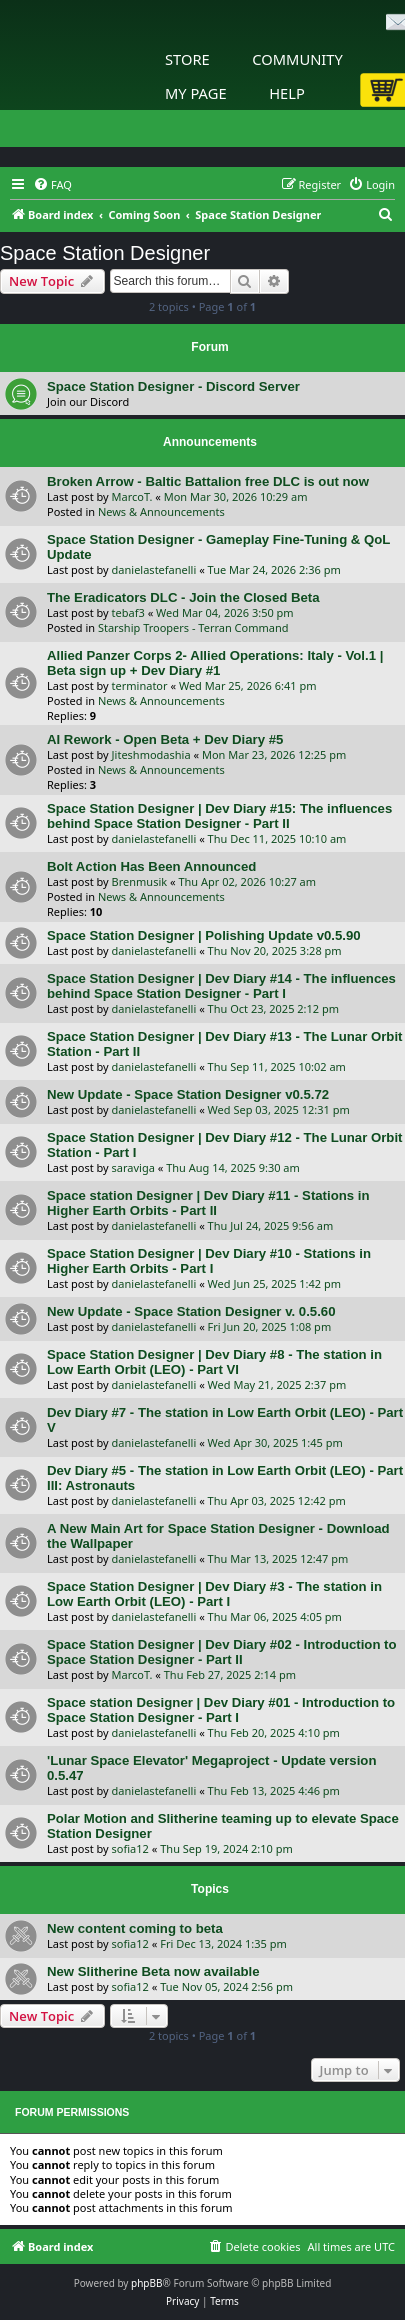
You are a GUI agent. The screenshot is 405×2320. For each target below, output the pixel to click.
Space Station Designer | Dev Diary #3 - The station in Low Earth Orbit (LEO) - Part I (214, 1594)
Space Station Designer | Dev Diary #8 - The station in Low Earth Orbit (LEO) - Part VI (214, 1362)
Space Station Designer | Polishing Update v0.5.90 (204, 935)
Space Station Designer (105, 253)
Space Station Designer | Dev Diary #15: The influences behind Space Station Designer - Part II (219, 816)
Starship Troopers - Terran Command (193, 627)
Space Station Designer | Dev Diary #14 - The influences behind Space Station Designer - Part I (221, 986)
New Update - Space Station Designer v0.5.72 (188, 1094)
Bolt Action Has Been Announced (151, 866)
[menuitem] (52, 185)
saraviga (133, 1167)
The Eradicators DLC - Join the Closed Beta (183, 597)
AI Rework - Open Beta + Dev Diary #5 (165, 739)
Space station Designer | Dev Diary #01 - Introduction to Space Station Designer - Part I (221, 1710)
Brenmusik (140, 881)
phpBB (146, 2283)
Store (187, 59)
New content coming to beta (135, 1928)
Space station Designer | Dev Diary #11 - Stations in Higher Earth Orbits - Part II (208, 1203)
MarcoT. (132, 496)
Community (297, 59)
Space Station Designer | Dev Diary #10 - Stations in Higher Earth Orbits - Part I (209, 1261)
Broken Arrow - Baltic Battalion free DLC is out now (208, 481)
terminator (140, 685)
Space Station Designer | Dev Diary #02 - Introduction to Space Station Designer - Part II (222, 1652)
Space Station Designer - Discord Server (173, 386)
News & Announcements (161, 511)
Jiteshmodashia (151, 754)
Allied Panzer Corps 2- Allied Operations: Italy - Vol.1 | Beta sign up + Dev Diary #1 (215, 663)
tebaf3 (128, 612)
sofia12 (130, 1848)
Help (287, 93)
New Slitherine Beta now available (153, 1971)
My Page (196, 93)
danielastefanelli (154, 569)
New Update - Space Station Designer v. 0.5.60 (191, 1311)
